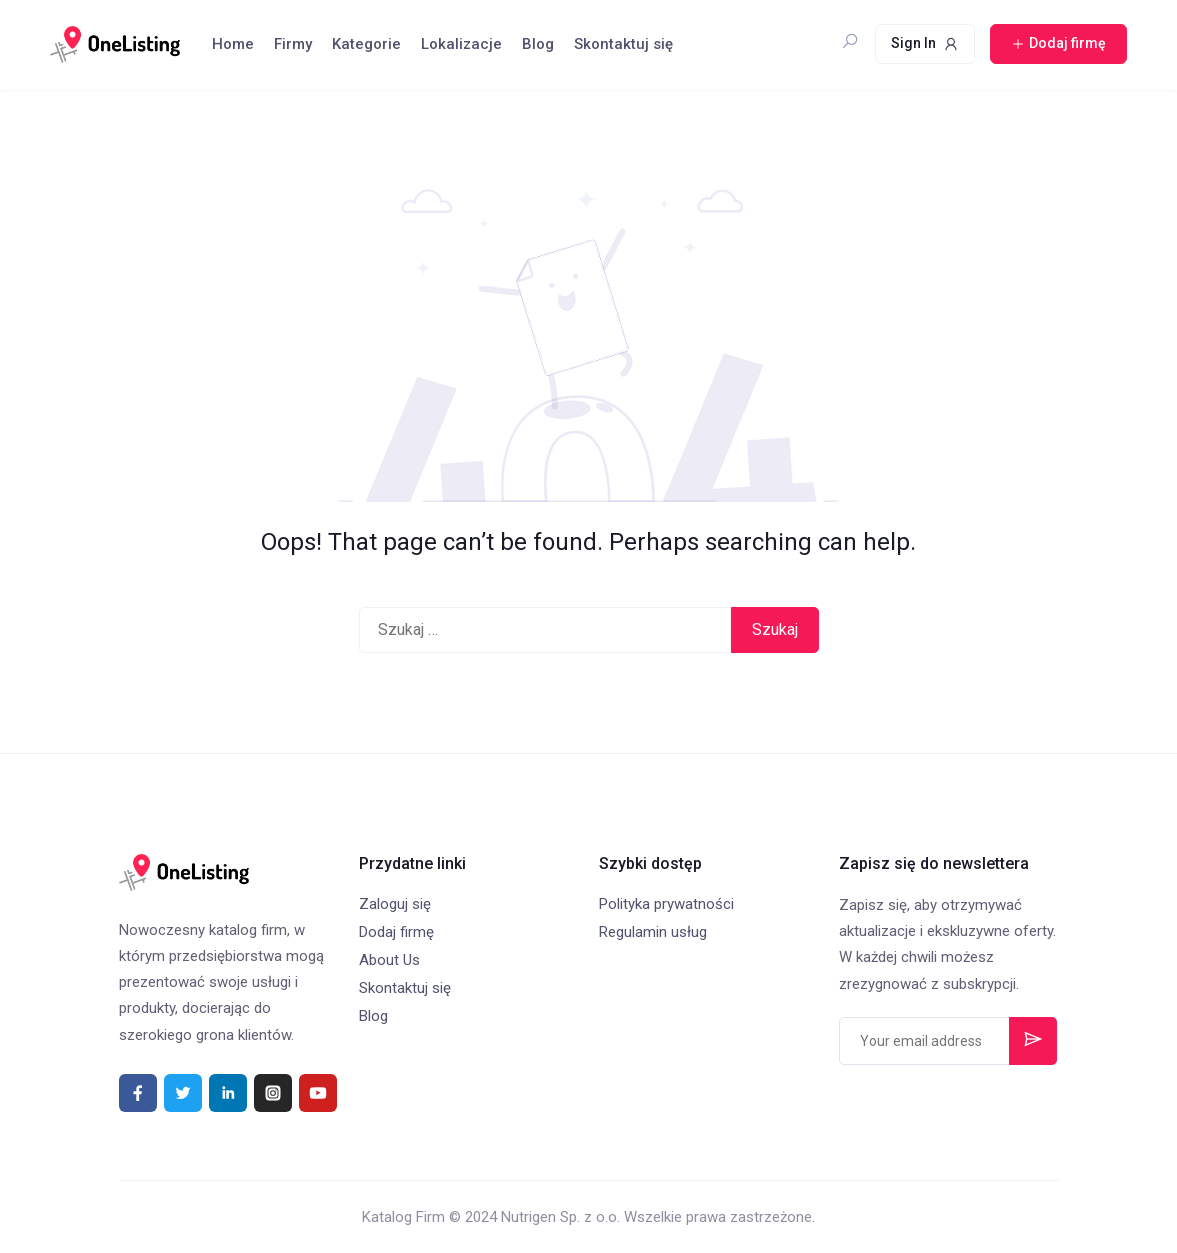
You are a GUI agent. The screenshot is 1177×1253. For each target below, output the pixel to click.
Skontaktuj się (623, 44)
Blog (538, 44)
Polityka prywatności (666, 904)
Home (233, 44)
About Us (389, 960)
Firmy (293, 44)
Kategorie (366, 44)
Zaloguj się (395, 904)
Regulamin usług (653, 932)
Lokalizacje (461, 44)
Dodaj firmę (396, 932)
